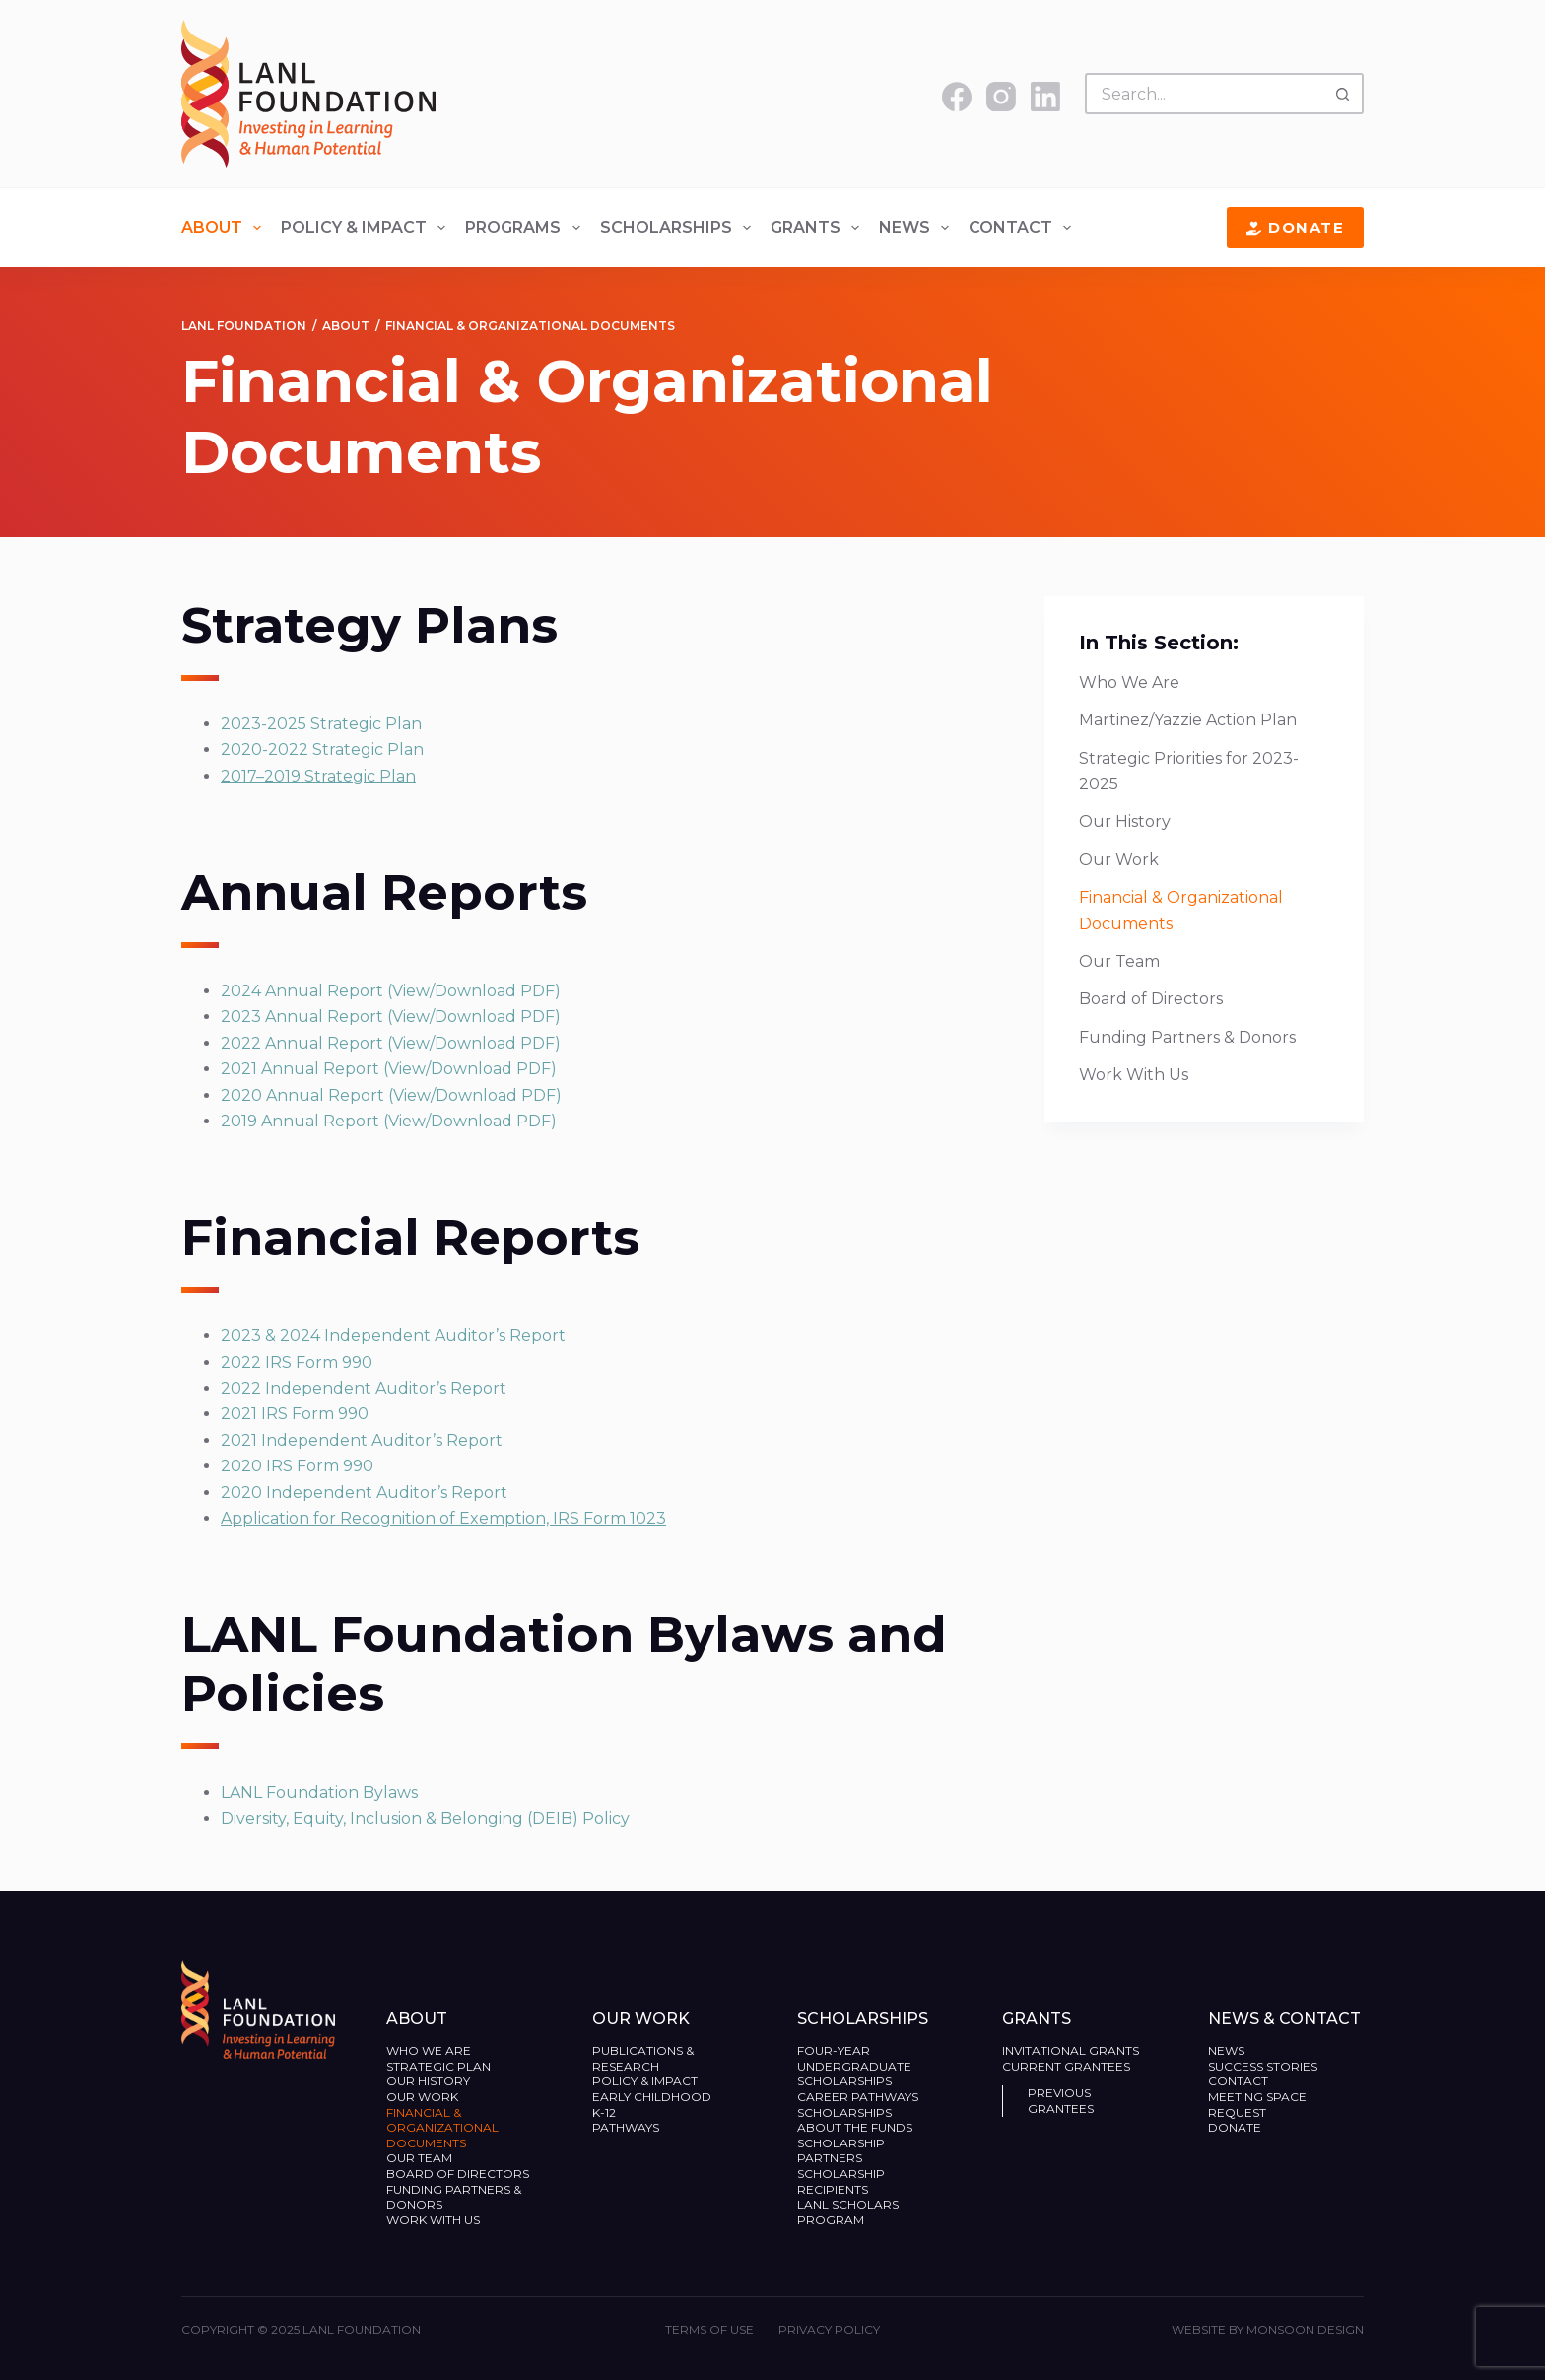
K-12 (604, 2112)
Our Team (1119, 961)
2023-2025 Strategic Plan (321, 723)
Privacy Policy (829, 2329)
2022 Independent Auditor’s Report (363, 1388)
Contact (1024, 227)
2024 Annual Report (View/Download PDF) (391, 991)
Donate (1295, 227)
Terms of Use (709, 2329)
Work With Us (1133, 1074)
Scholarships (679, 227)
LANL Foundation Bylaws (319, 1792)
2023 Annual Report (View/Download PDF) (391, 1016)
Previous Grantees (1062, 2100)
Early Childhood (651, 2096)
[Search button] (1343, 93)
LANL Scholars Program (848, 2212)
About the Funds (856, 2127)
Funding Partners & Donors (1187, 1037)
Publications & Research (643, 2058)
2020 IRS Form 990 (297, 1466)
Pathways (625, 2127)
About (225, 227)
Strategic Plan (438, 2066)
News (918, 227)
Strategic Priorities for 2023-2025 (1189, 771)
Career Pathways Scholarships (857, 2104)
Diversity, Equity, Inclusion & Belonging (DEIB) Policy (425, 1818)
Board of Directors (1153, 998)
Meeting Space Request (1257, 2104)
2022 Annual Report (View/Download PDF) (391, 1043)
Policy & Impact (367, 227)
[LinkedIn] (1045, 96)
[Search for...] (1203, 93)
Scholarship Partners (841, 2151)
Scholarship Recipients (841, 2181)
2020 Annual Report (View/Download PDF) (391, 1095)
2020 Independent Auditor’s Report (364, 1492)
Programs (526, 227)
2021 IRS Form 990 (295, 1413)
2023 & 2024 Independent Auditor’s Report (393, 1335)
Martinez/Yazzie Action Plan (1188, 720)
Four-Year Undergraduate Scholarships (854, 2065)
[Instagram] (1001, 96)
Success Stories (1262, 2066)
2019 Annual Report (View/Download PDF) (389, 1121)
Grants (819, 227)
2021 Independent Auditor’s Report (362, 1440)
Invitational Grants (1070, 2050)
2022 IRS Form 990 (296, 1362)
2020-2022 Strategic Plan (322, 749)
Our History (1125, 821)
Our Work (1121, 859)
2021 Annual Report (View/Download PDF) (389, 1068)
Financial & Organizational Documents (1181, 910)
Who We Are (1129, 682)
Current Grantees (1067, 2066)
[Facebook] (957, 96)
